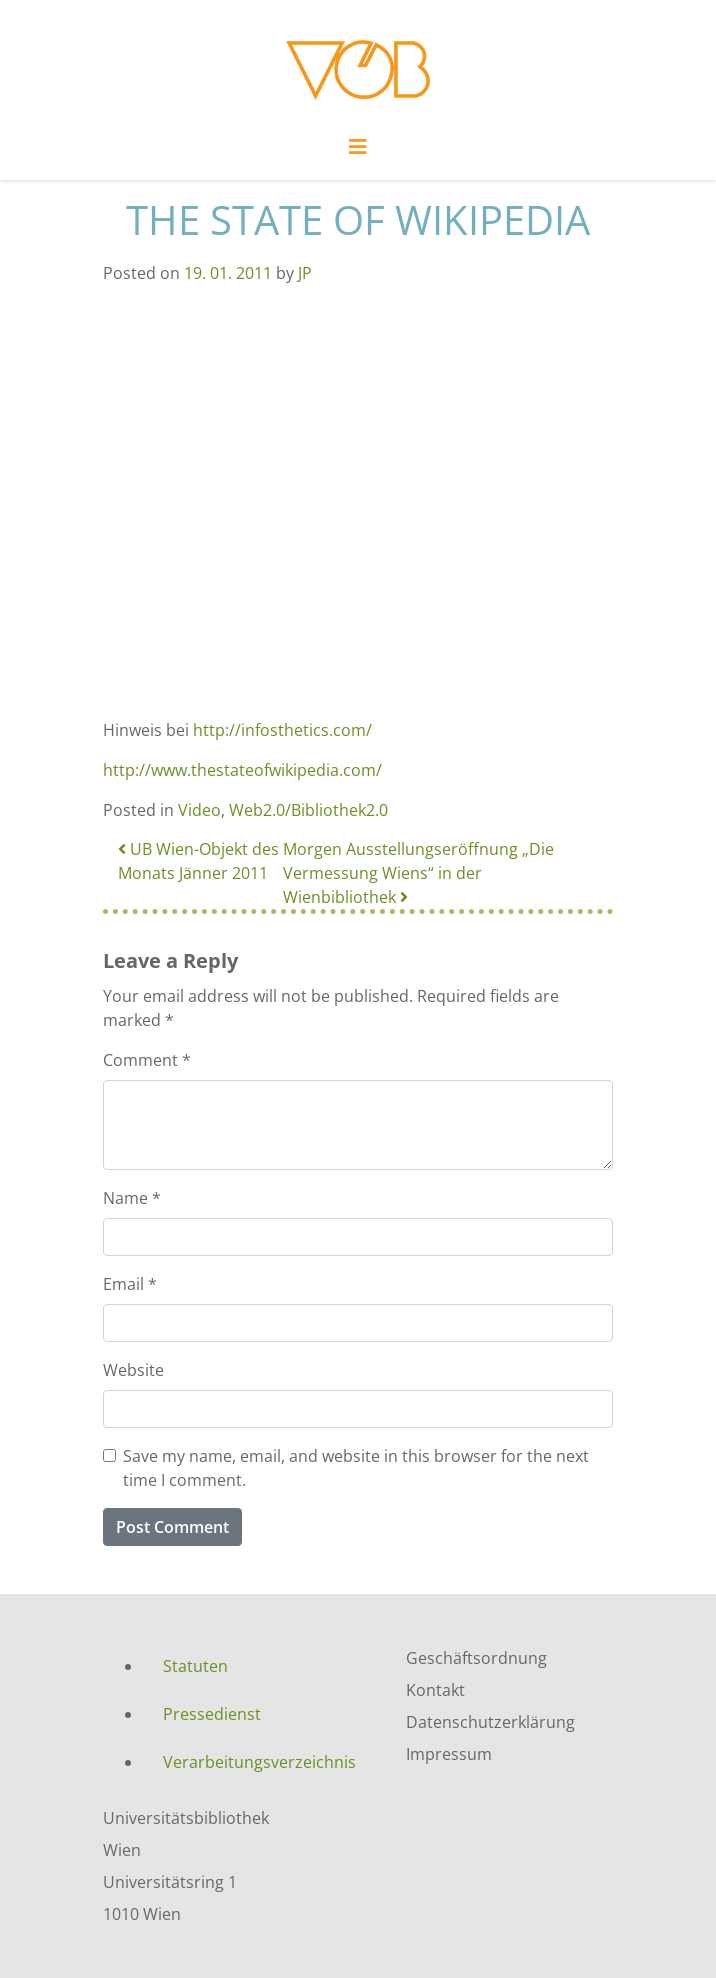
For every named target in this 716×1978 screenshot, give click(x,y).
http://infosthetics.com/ (282, 730)
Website (133, 1370)
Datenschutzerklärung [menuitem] (490, 1722)
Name (132, 1198)
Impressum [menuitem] (449, 1754)
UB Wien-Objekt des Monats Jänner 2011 (198, 861)
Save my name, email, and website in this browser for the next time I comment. (356, 1468)
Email (130, 1284)
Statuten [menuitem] (195, 1666)
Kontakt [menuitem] (435, 1690)
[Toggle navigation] (358, 152)
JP (305, 273)
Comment (147, 1060)
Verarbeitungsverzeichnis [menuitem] (259, 1762)
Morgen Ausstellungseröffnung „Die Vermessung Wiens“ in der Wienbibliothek (418, 873)
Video (199, 810)
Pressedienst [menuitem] (212, 1714)
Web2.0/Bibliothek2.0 (308, 810)
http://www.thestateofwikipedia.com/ (242, 770)
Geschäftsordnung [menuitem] (476, 1658)
